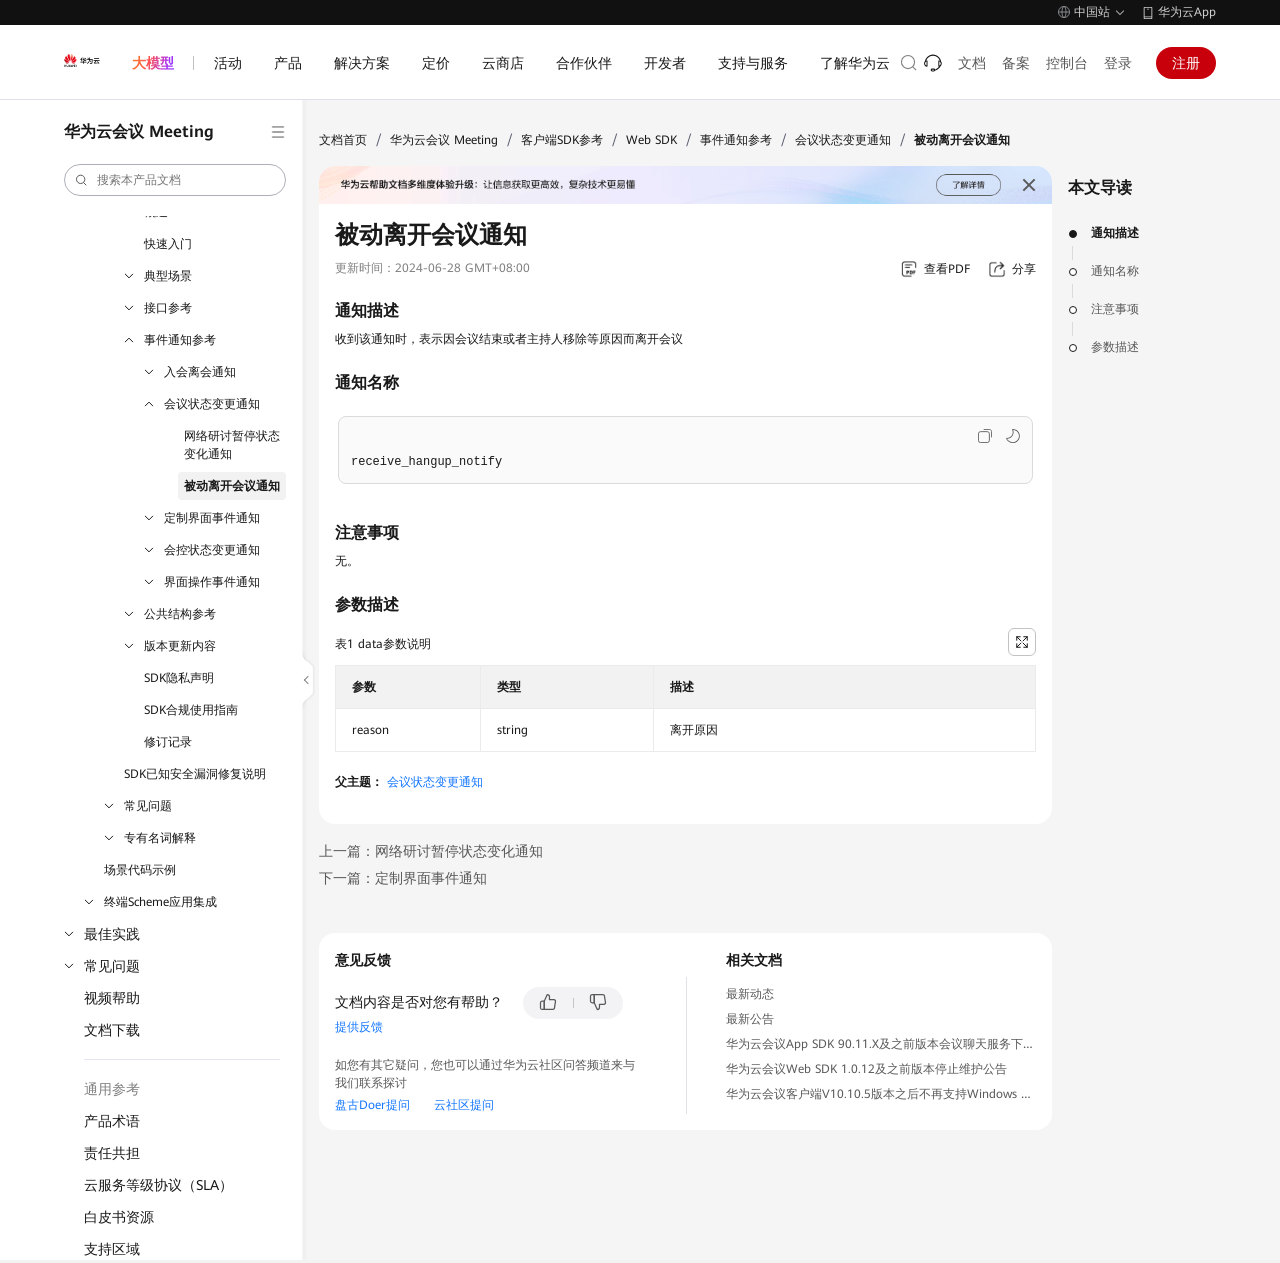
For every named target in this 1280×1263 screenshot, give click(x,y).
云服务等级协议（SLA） (158, 1185)
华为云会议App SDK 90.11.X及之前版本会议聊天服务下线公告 (892, 1044)
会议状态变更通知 (212, 404)
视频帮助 (112, 998)
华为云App (1187, 12)
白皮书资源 (119, 1217)
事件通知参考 (180, 340)
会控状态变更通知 (212, 550)
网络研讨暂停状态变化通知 (232, 445)
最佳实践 (112, 934)
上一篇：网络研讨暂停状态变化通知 (431, 851)
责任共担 (112, 1153)
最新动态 (750, 994)
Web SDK (651, 140)
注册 (1186, 63)
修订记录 (168, 742)
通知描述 (1115, 233)
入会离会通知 (200, 372)
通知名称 (1115, 271)
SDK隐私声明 (179, 678)
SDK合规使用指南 (191, 710)
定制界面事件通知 (212, 518)
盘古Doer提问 (372, 1105)
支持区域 (112, 1249)
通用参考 (112, 1089)
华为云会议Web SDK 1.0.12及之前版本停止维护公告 (866, 1069)
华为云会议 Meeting (444, 140)
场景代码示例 (140, 870)
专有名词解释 (160, 838)
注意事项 (1115, 309)
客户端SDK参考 (562, 140)
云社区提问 (464, 1105)
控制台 (1067, 63)
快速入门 (168, 244)
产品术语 (112, 1121)
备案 (1016, 63)
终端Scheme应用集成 (160, 902)
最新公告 (750, 1019)
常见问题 (148, 806)
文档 (972, 63)
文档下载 (112, 1030)
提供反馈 (359, 1027)
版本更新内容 (180, 646)
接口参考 (168, 308)
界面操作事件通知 (212, 582)
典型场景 (168, 276)
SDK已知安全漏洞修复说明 (195, 774)
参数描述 (1115, 347)
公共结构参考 (180, 614)
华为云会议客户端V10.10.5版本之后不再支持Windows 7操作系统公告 (913, 1094)
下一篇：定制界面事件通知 (403, 878)
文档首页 (343, 140)
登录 (1118, 63)
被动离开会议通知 (232, 486)
